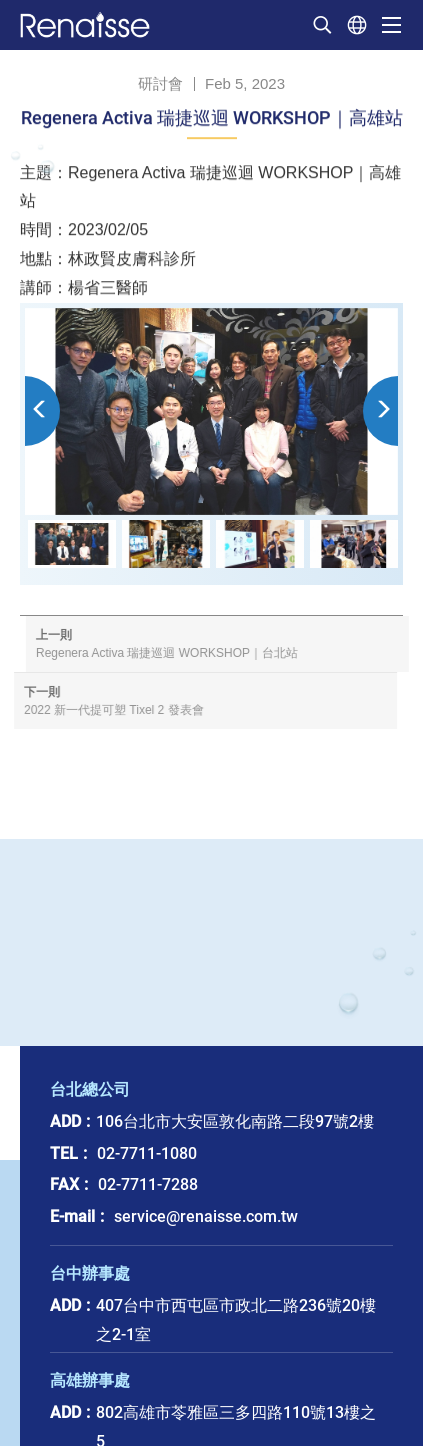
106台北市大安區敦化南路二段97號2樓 (235, 1121)
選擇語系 (357, 25)
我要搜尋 (322, 25)
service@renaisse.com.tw (206, 1216)
